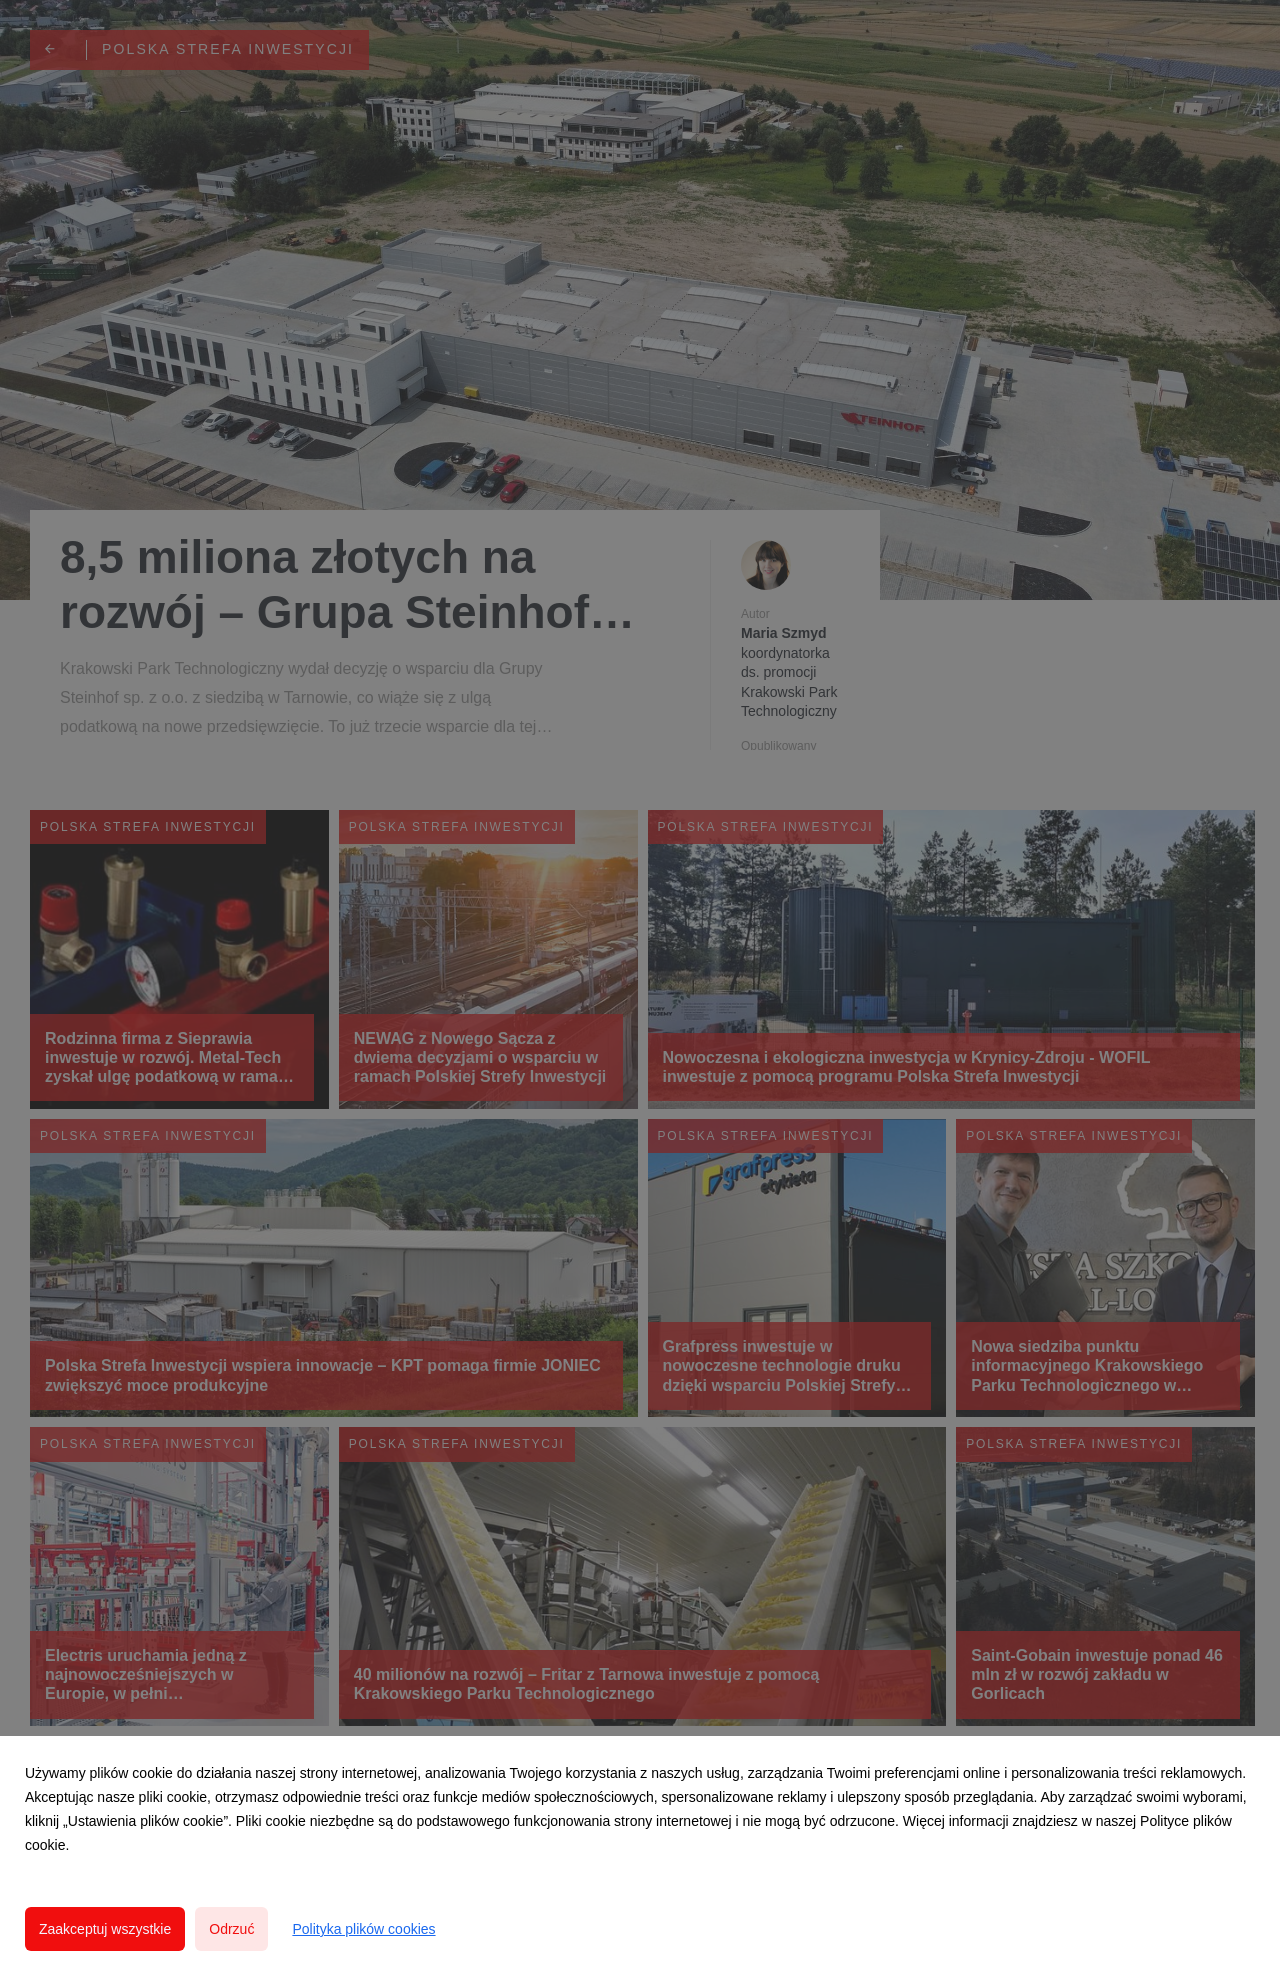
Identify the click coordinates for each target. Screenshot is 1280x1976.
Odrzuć (231, 1929)
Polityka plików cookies (363, 1929)
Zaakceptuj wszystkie (105, 1929)
